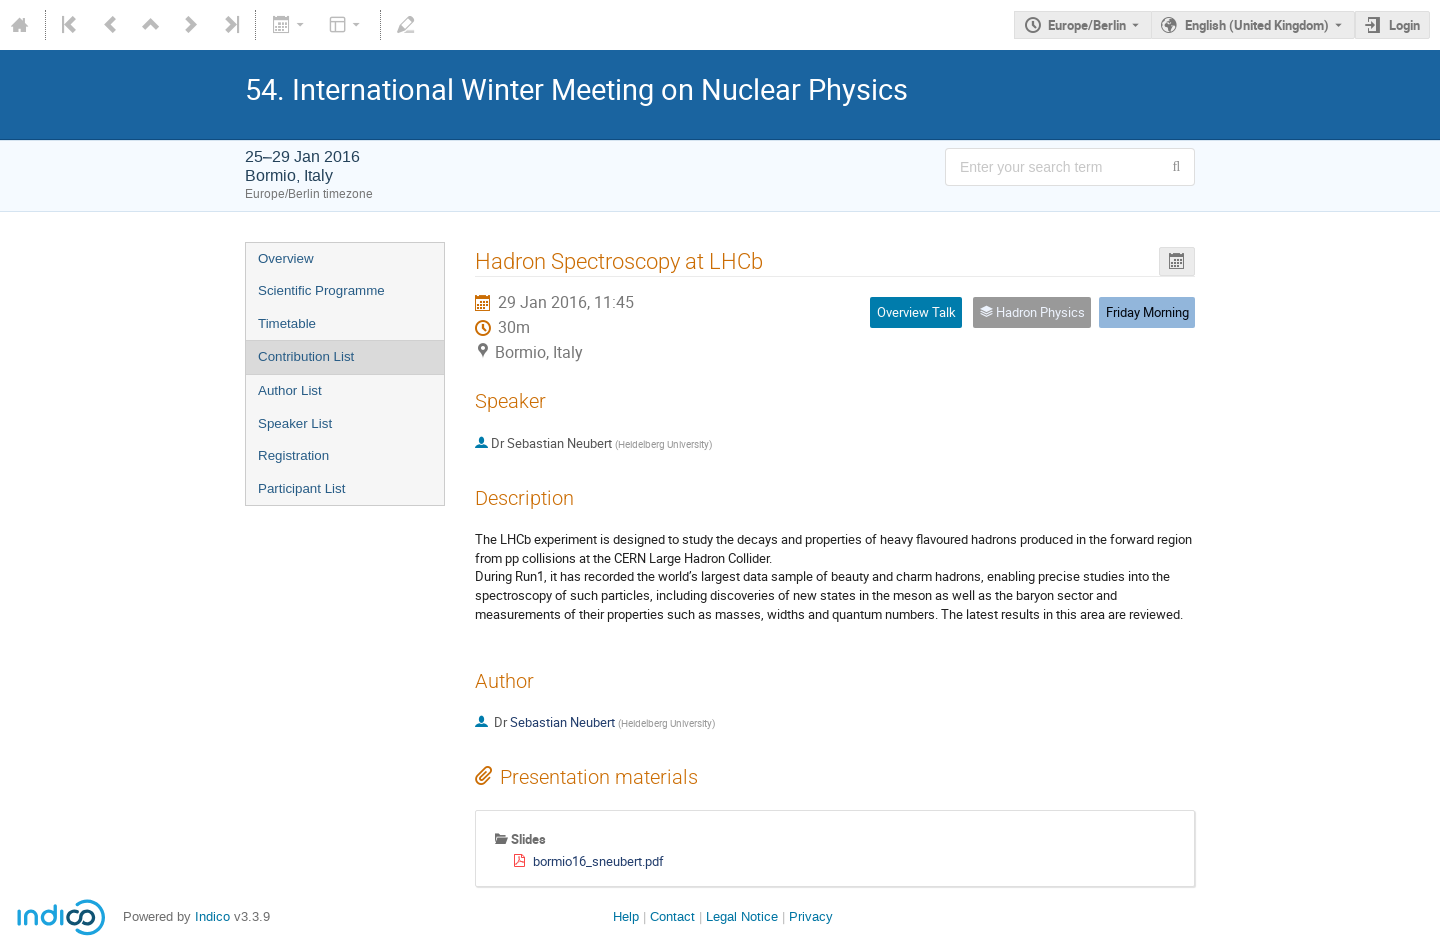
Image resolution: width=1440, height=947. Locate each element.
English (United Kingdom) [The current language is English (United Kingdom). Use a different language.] (1257, 25)
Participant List (301, 488)
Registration (293, 455)
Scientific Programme (321, 290)
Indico (212, 916)
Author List (290, 390)
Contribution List (306, 356)
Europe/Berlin (1087, 25)
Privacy (811, 916)
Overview (286, 258)
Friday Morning (1147, 312)
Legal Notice (742, 916)
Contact (672, 916)
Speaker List (295, 423)
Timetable (287, 323)
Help (626, 916)
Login (1404, 25)
